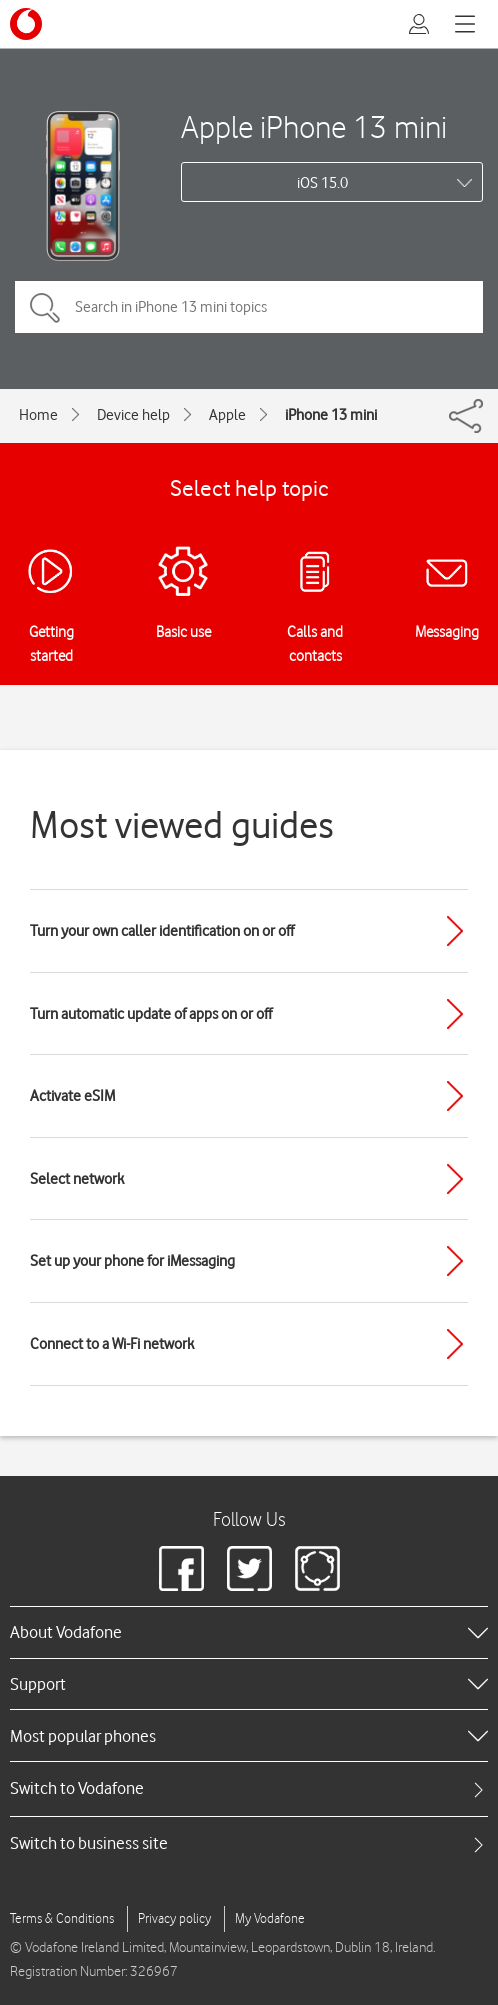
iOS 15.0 (322, 183)
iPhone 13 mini (331, 415)
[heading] (249, 1632)
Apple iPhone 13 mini (314, 126)
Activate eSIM (72, 1096)
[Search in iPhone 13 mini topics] (249, 307)
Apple (227, 415)
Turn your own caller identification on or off (162, 931)
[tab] (249, 1788)
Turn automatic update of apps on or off (151, 1014)
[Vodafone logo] (26, 24)
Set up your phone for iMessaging (132, 1261)
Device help (133, 415)
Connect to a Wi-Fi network (112, 1344)
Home (38, 415)
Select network (77, 1179)
